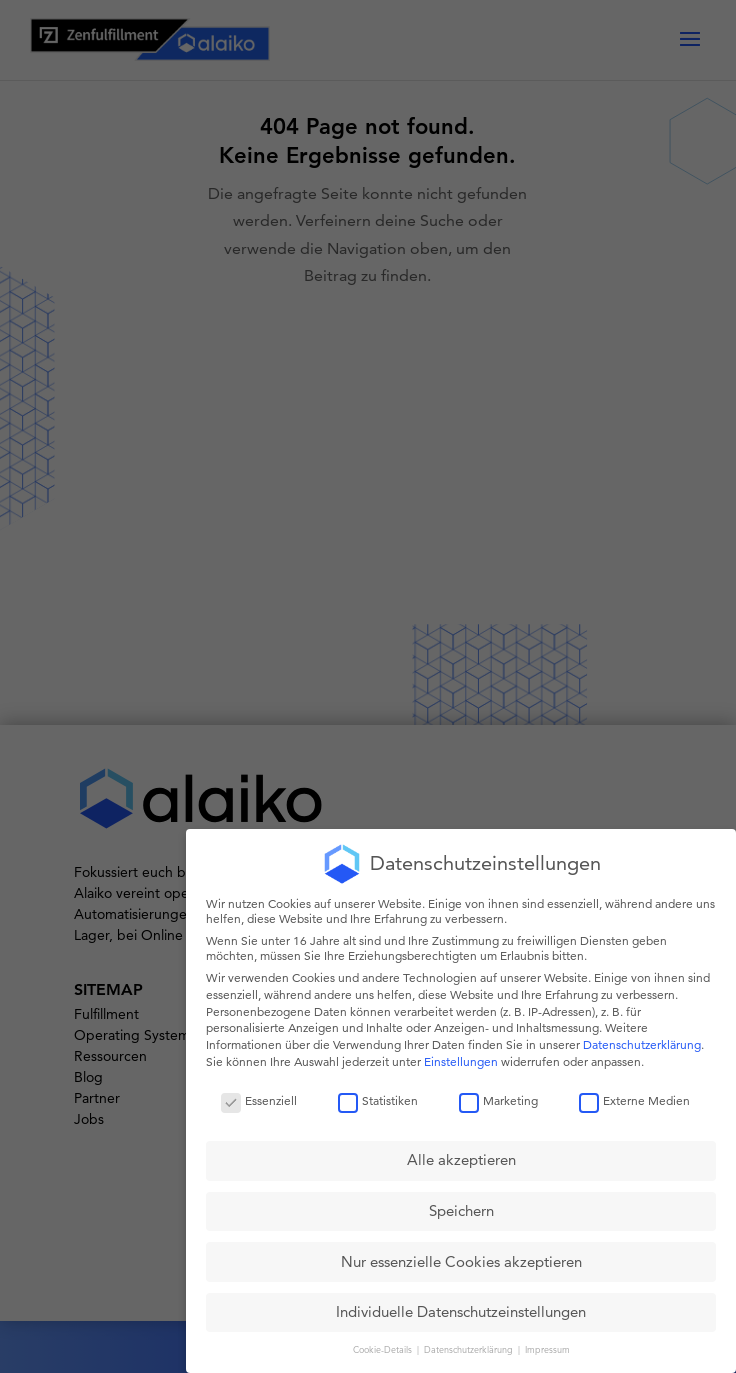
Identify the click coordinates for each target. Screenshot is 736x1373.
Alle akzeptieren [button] (461, 1159)
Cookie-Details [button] (384, 1349)
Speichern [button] (461, 1210)
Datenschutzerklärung (642, 1044)
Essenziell (259, 1100)
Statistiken (378, 1100)
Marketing (498, 1100)
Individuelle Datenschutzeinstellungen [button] (461, 1311)
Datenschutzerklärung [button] (470, 1349)
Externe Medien (634, 1100)
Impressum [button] (547, 1349)
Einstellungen (461, 1061)
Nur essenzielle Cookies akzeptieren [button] (461, 1261)
